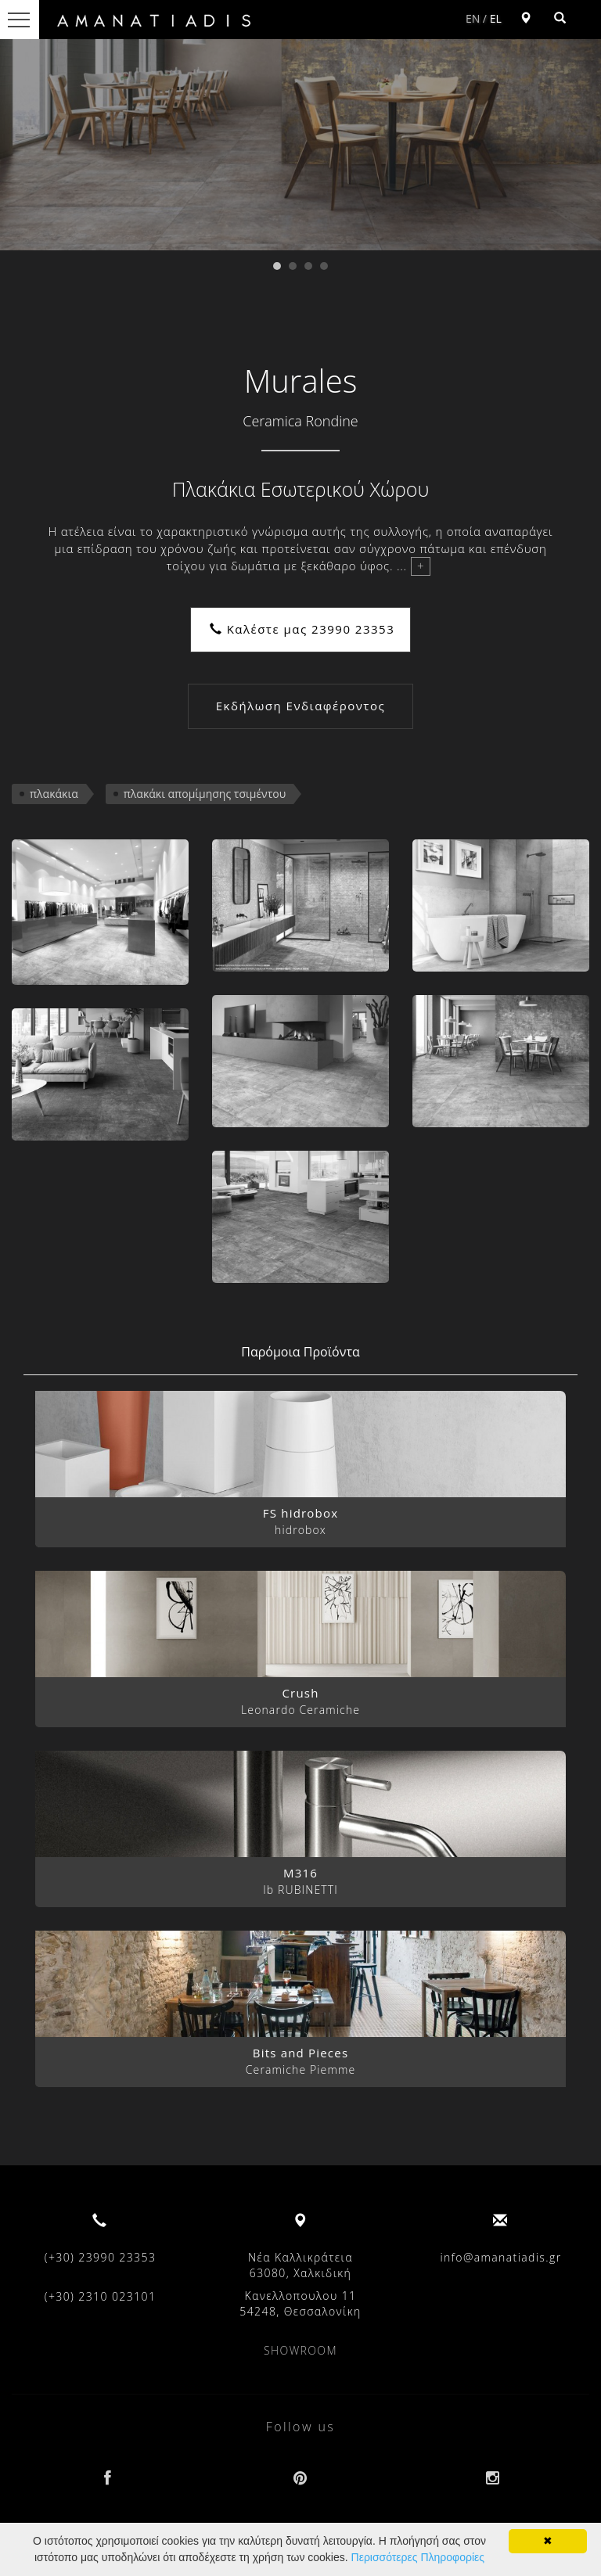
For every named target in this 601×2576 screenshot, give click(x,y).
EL (496, 18)
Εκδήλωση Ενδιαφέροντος (300, 705)
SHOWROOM (300, 2350)
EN (473, 18)
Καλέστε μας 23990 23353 (302, 629)
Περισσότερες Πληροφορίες (417, 2557)
